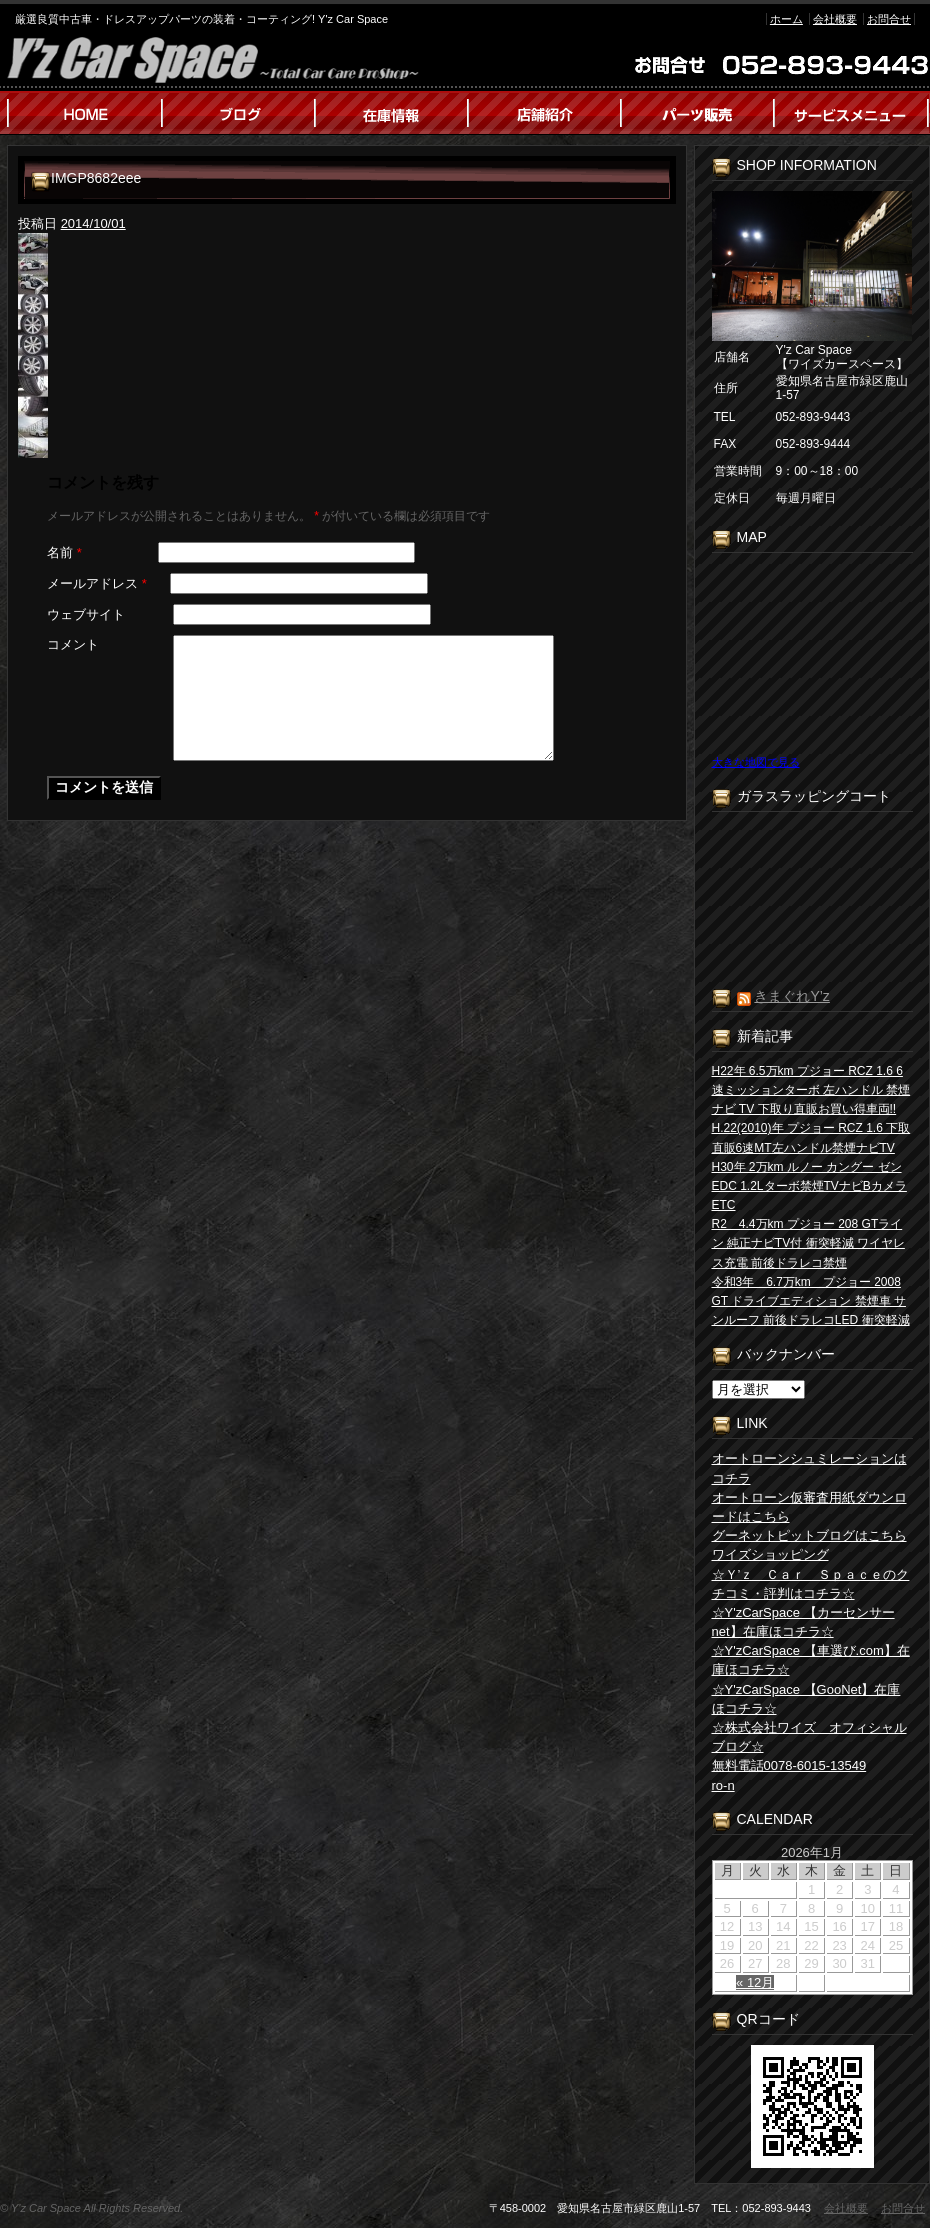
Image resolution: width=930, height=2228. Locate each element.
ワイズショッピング (770, 1554)
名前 (64, 552)
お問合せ (889, 19)
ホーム (786, 19)
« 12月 (755, 1982)
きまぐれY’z (791, 996)
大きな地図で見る (756, 762)
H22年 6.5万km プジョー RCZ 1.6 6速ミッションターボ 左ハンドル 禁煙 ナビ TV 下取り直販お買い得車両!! (811, 1090)
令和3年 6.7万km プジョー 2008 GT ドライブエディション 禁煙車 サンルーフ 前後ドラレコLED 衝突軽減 (811, 1301)
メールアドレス (97, 583)
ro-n (723, 1785)
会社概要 (835, 19)
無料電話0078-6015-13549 (789, 1765)
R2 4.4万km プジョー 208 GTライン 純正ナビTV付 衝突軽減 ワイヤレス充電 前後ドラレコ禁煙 (808, 1243)
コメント (73, 644)
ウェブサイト (86, 614)
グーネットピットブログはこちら (809, 1535)
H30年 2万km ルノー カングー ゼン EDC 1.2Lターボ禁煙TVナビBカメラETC (809, 1186)
